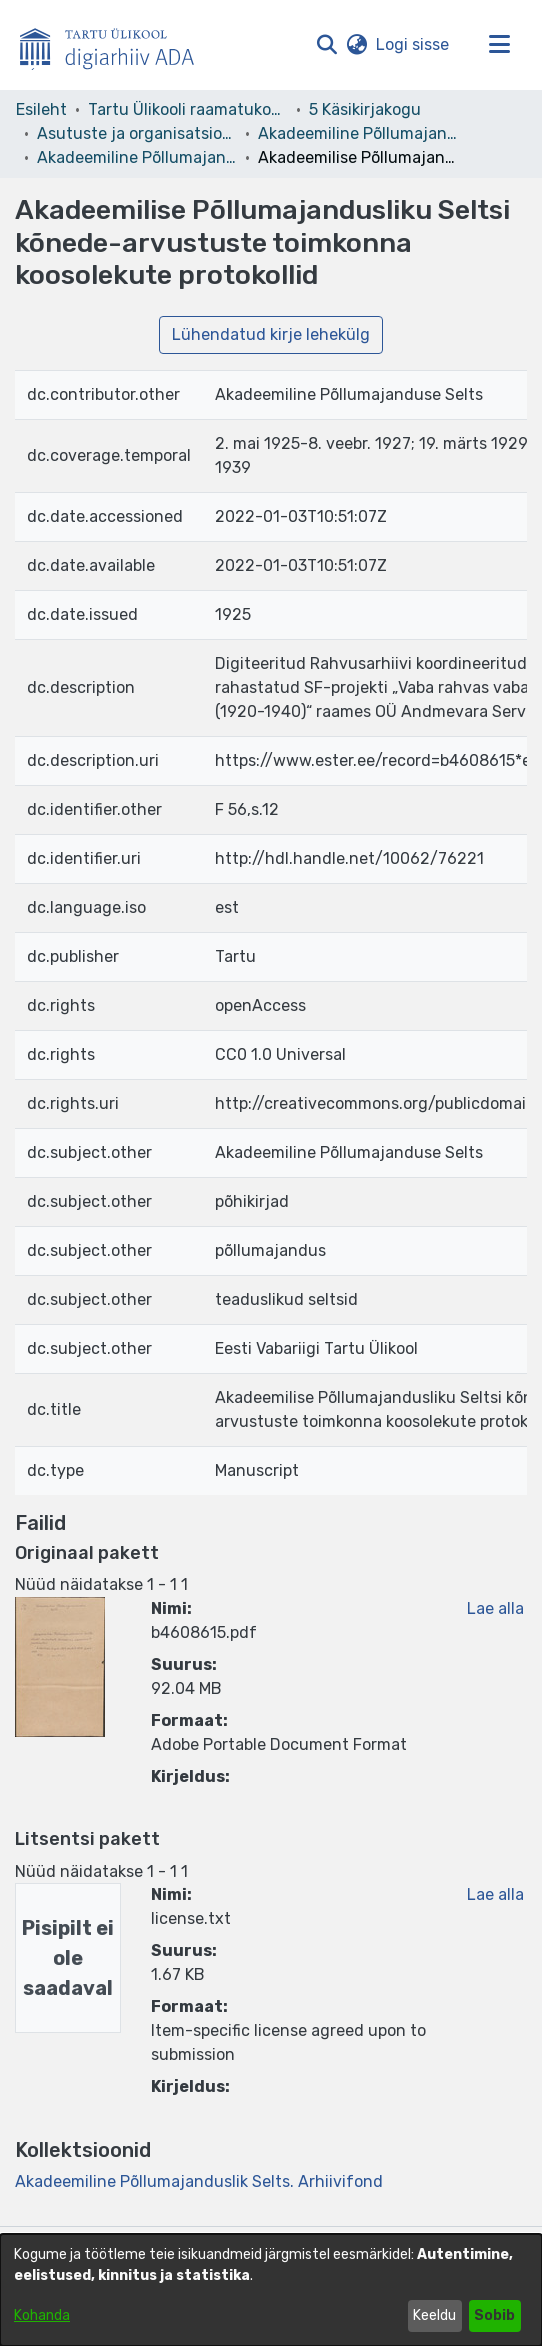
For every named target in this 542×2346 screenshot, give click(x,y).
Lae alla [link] (495, 1608)
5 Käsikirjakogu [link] (365, 109)
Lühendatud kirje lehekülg (271, 334)
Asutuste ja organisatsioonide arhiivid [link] (137, 133)
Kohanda (42, 2315)
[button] (326, 45)
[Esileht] (115, 45)
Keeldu (434, 2315)
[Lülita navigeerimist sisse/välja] (499, 45)
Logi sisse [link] (413, 44)
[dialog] (271, 2290)
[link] (199, 2181)
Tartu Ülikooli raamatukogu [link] (188, 109)
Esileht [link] (41, 109)
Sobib (494, 2315)
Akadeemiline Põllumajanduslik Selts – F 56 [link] (358, 133)
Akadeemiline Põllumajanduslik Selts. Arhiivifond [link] (137, 157)
